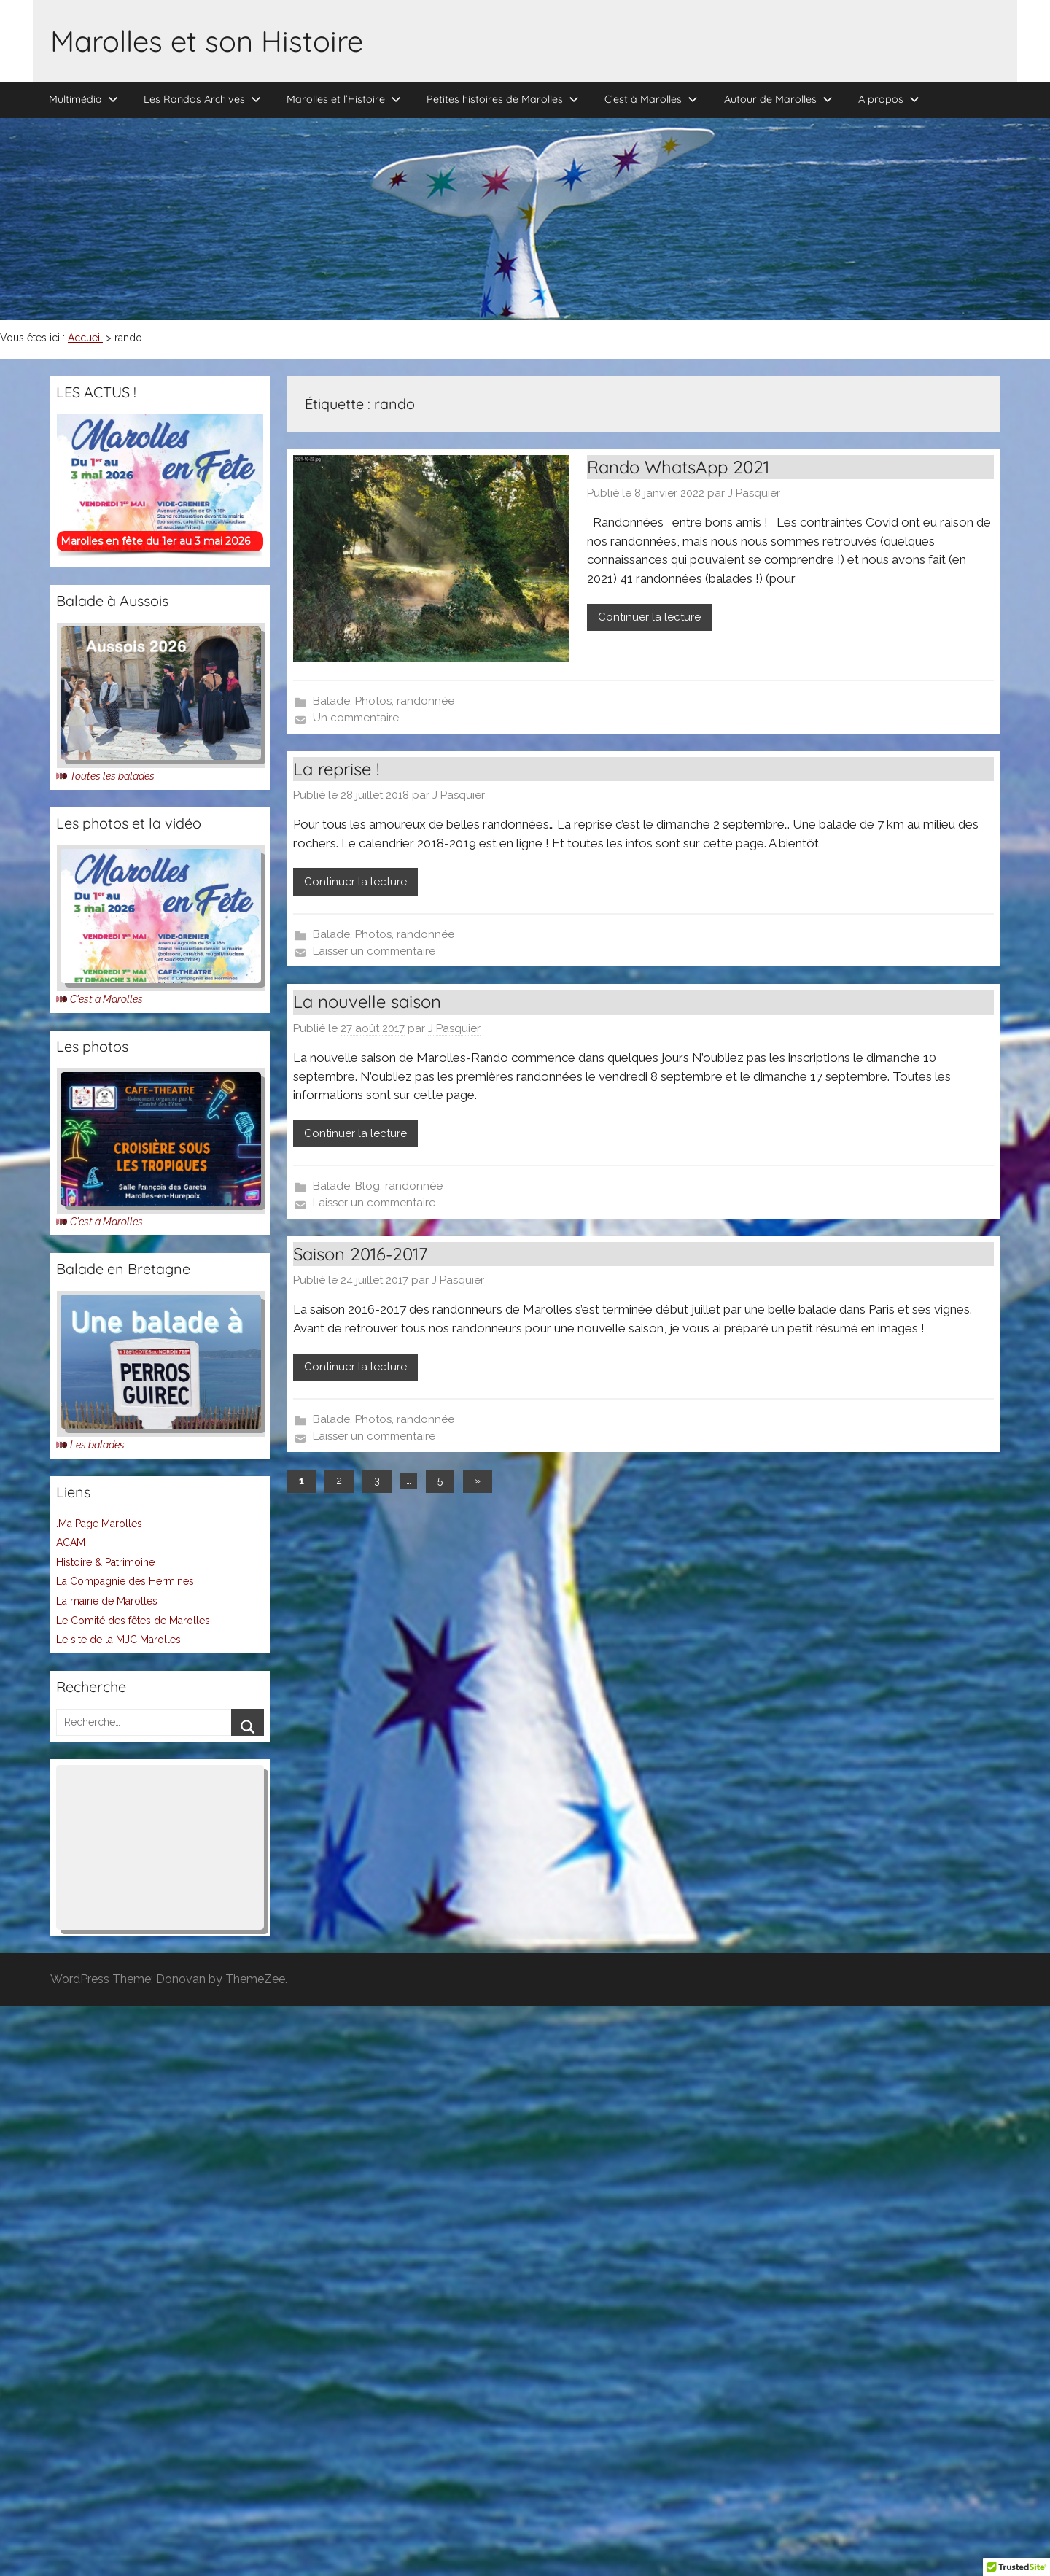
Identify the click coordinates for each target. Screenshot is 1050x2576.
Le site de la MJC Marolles (118, 1639)
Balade (331, 700)
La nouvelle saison (367, 1001)
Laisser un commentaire (374, 951)
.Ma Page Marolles (99, 1523)
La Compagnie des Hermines (125, 1581)
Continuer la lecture (649, 617)
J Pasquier (754, 493)
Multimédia (83, 99)
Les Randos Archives (202, 99)
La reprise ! (336, 769)
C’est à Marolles (651, 99)
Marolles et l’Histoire (344, 99)
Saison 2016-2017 (360, 1254)
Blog (367, 1185)
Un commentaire (356, 717)
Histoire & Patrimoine (105, 1562)
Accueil (85, 338)
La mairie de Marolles (107, 1601)
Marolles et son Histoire (206, 41)
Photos (373, 700)
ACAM (70, 1542)
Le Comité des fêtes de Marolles (133, 1620)
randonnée (425, 700)
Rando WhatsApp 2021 (678, 467)
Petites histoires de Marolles (503, 99)
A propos (888, 99)
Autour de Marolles (778, 99)
